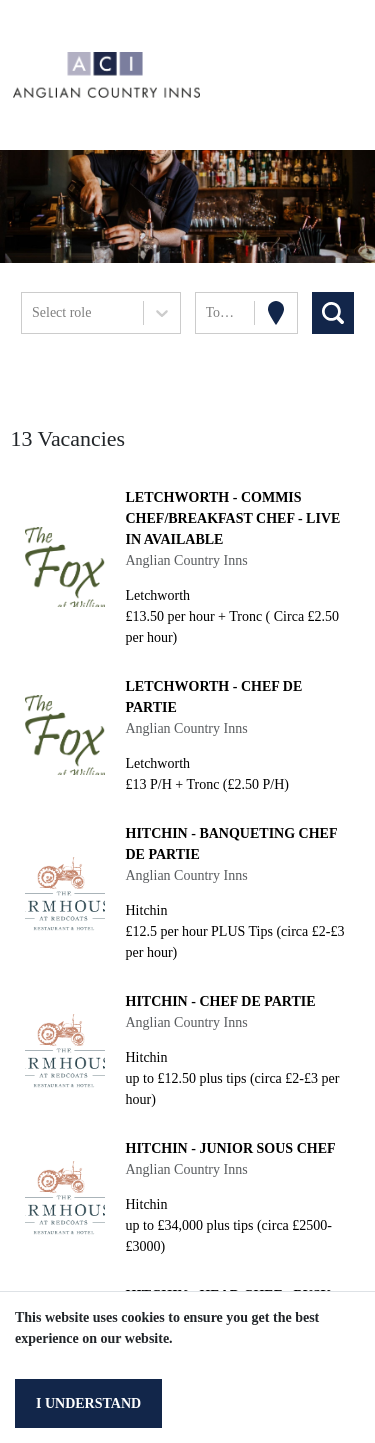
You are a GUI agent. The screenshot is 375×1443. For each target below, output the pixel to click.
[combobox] (34, 312)
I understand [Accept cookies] (88, 1403)
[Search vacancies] (333, 313)
